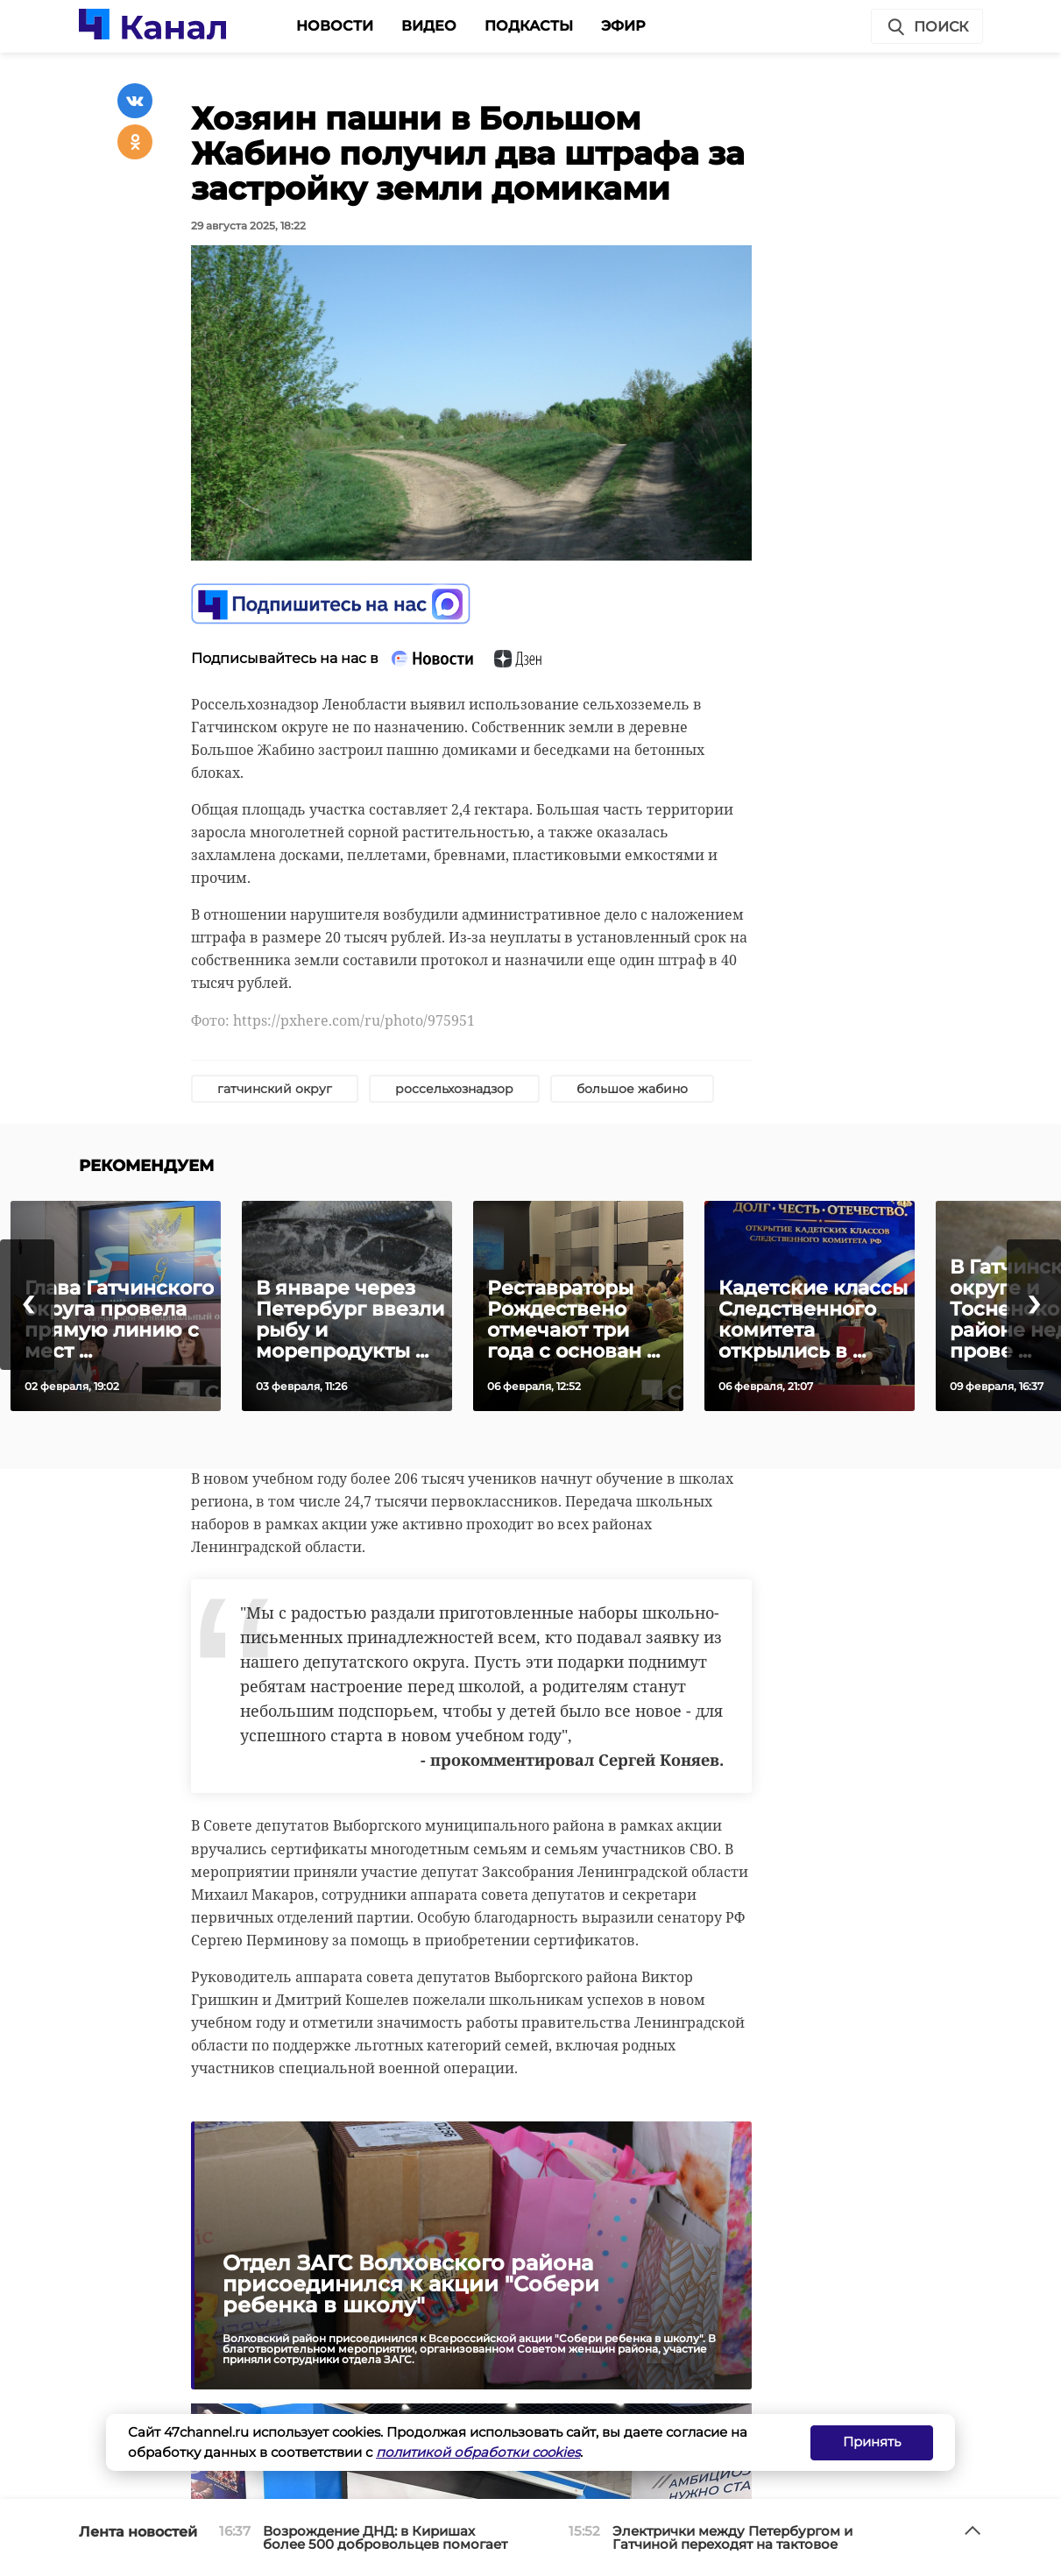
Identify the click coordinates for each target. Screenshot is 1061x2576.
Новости (334, 26)
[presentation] (27, 1304)
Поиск (927, 27)
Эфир (623, 26)
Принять (872, 2441)
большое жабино (632, 1089)
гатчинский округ (274, 1089)
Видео (428, 26)
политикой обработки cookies (478, 2452)
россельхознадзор (454, 1089)
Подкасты (529, 26)
